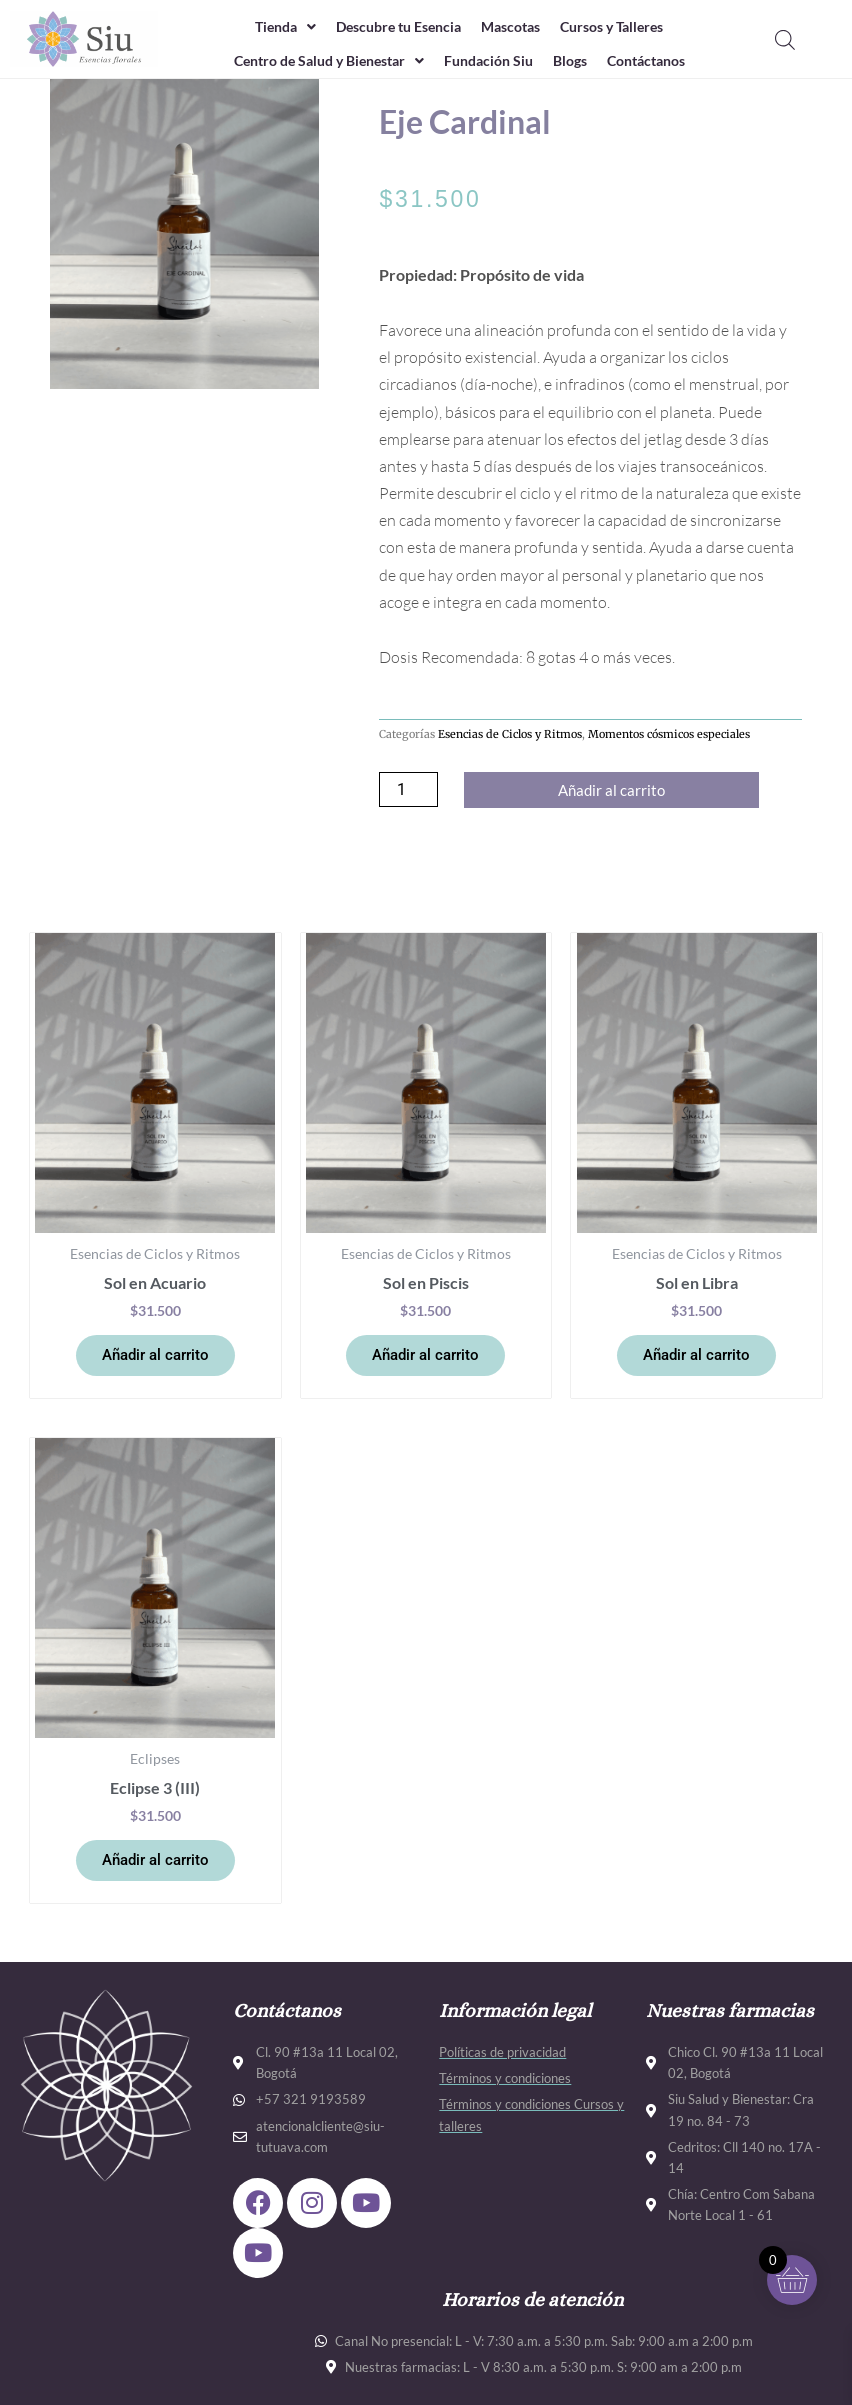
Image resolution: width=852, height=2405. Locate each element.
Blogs (577, 62)
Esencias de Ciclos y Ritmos (510, 734)
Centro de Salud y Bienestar (318, 62)
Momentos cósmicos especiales (669, 734)
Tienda (270, 27)
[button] (270, 27)
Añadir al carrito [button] (155, 1356)
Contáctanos (660, 62)
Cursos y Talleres (624, 27)
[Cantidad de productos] (408, 789)
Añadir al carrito (611, 790)
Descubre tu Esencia (392, 27)
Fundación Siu (490, 62)
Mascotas (514, 27)
